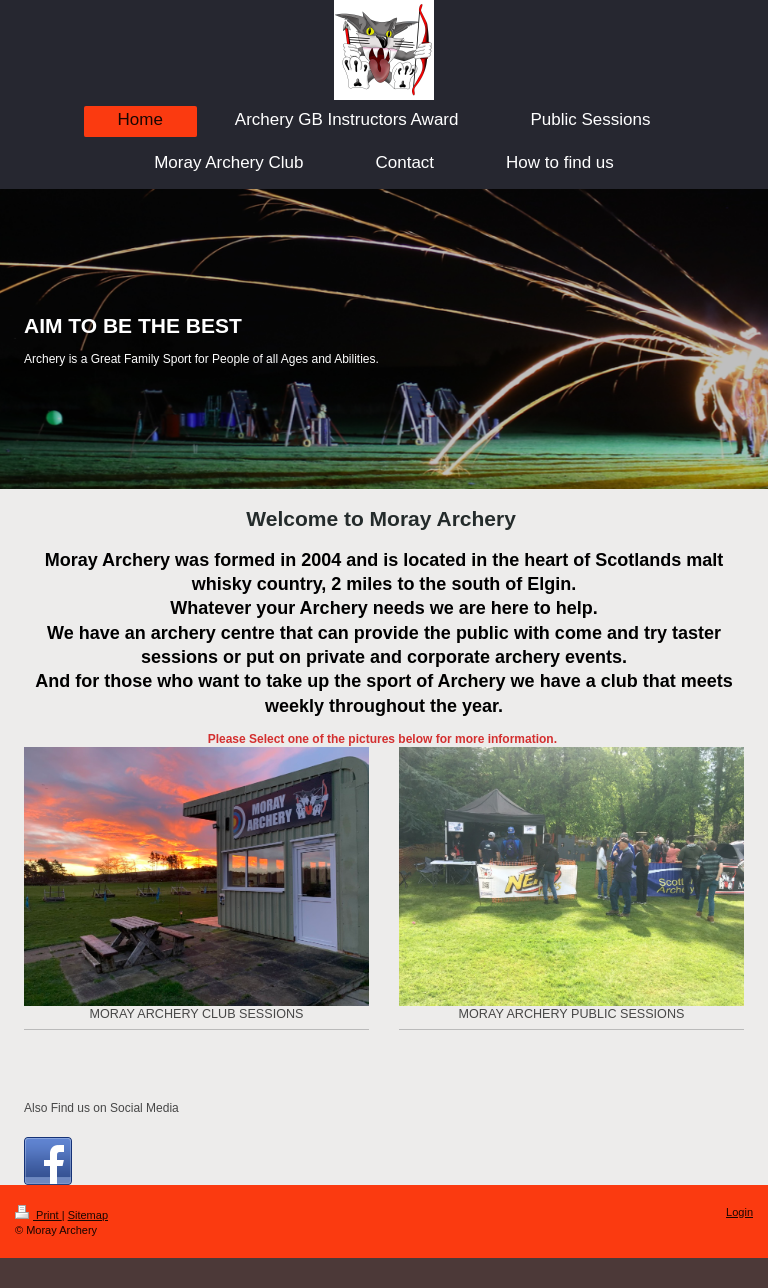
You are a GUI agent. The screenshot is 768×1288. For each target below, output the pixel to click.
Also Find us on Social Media (101, 1108)
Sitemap (88, 1215)
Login (739, 1212)
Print (38, 1215)
